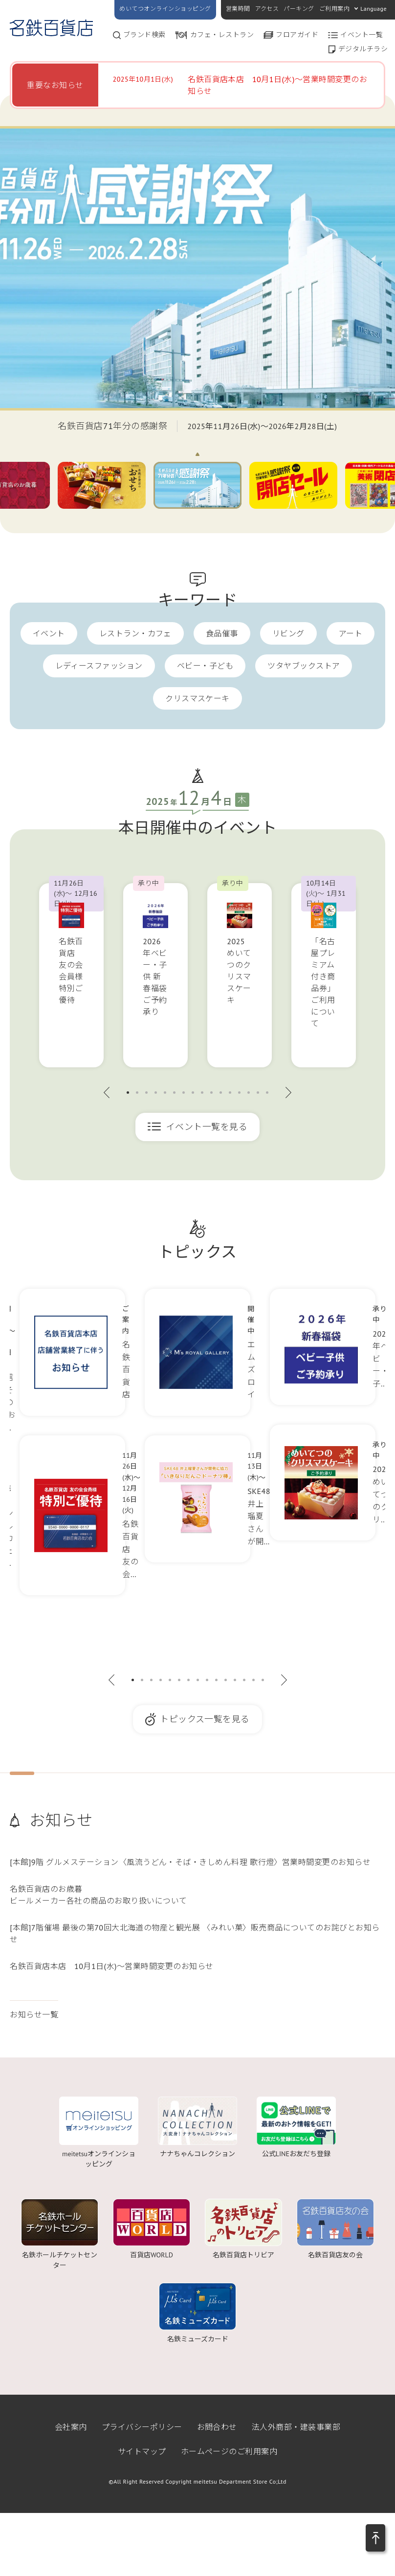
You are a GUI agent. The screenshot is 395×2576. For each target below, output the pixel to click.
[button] (375, 2538)
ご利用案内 (334, 8)
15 (258, 1092)
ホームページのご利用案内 (229, 2451)
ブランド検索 (144, 34)
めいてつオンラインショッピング (165, 8)
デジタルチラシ (363, 48)
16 (267, 1092)
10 (211, 1092)
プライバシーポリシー (142, 2427)
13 (239, 1092)
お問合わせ (217, 2427)
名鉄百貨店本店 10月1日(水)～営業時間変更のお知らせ (112, 1966)
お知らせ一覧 (34, 2014)
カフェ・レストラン (222, 34)
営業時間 (238, 8)
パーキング (299, 8)
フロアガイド (297, 34)
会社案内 (71, 2427)
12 (230, 1092)
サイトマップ (142, 2451)
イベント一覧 (361, 34)
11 (220, 1092)
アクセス (267, 8)
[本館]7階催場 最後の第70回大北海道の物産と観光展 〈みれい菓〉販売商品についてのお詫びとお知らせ (194, 1933)
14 (248, 1092)
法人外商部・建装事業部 (296, 2427)
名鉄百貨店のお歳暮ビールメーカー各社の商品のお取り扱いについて (98, 1894)
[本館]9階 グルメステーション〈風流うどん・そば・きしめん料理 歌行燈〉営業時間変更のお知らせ (190, 1862)
